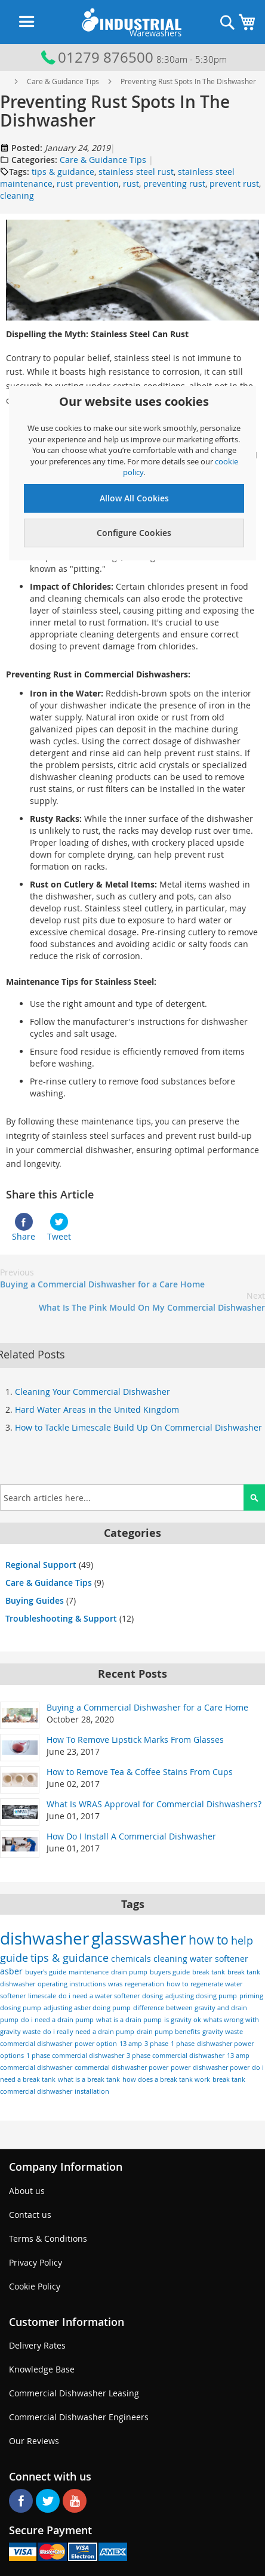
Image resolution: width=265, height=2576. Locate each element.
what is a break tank (89, 2079)
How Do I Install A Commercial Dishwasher (131, 1836)
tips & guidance (63, 171)
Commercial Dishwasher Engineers (79, 2417)
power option (96, 2043)
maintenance (89, 1972)
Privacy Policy (35, 2262)
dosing (152, 1996)
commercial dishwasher (36, 2043)
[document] (134, 470)
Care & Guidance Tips (63, 81)
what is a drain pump (129, 2020)
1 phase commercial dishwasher (75, 2055)
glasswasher (138, 1938)
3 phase (156, 2043)
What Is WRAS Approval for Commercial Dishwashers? (154, 1804)
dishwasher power (221, 2067)
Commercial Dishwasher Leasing (74, 2393)
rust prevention (88, 183)
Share (23, 1227)
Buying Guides (34, 1600)
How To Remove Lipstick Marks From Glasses (135, 1739)
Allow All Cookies (134, 498)
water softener (219, 1958)
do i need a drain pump (57, 2020)
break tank (208, 1972)
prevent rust (234, 183)
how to (209, 1939)
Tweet (59, 1227)
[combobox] (132, 1497)
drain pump (129, 1972)
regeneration (144, 1984)
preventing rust (174, 183)
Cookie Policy (34, 2286)
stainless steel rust (136, 171)
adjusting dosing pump (201, 1996)
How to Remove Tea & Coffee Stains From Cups (140, 1771)
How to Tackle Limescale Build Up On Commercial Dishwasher (138, 1427)
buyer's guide (45, 1972)
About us (27, 2190)
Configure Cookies (134, 532)
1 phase (183, 2043)
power (180, 2067)
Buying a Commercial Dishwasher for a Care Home (102, 1278)
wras (115, 1984)
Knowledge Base (42, 2369)
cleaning (17, 195)
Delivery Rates (37, 2345)
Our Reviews (34, 2440)
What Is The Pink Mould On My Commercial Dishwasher (152, 1301)
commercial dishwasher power (121, 2067)
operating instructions (72, 1984)
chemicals (131, 1958)
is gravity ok (182, 2020)
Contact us (30, 2214)
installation (92, 2091)
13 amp (130, 2043)
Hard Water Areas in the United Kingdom (97, 1409)
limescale (42, 1996)
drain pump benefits (168, 2031)
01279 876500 (96, 57)
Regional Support (40, 1564)
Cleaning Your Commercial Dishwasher (92, 1391)
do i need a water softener (99, 1996)
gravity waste (222, 2031)
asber (11, 1971)
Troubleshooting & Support (61, 1618)
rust (131, 183)
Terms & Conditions (48, 2238)
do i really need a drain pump (88, 2031)
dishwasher (44, 1938)
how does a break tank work (166, 2079)
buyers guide (170, 1972)
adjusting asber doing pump (87, 2008)
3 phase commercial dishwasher (175, 2055)
